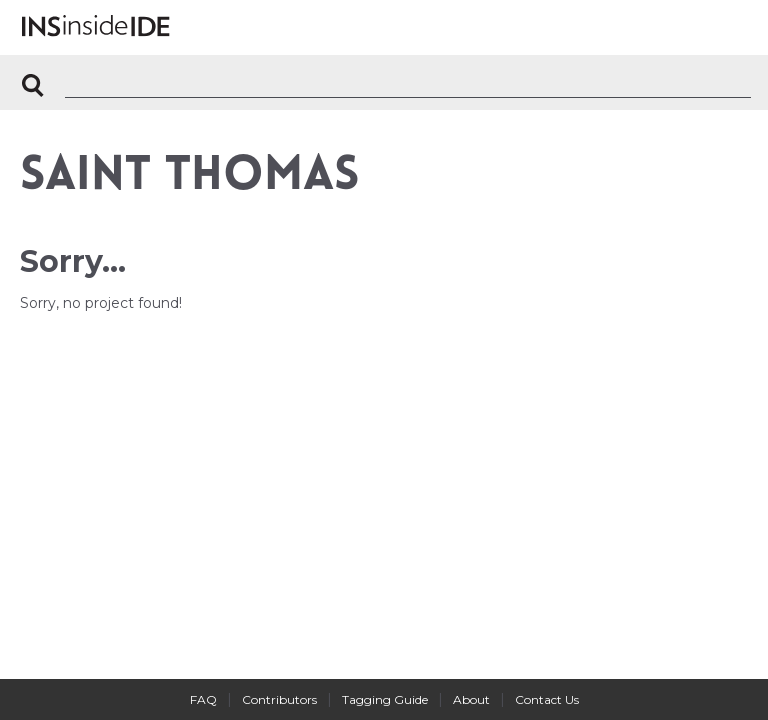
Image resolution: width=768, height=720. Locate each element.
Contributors (279, 699)
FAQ (203, 699)
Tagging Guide (385, 699)
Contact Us (547, 699)
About (471, 699)
